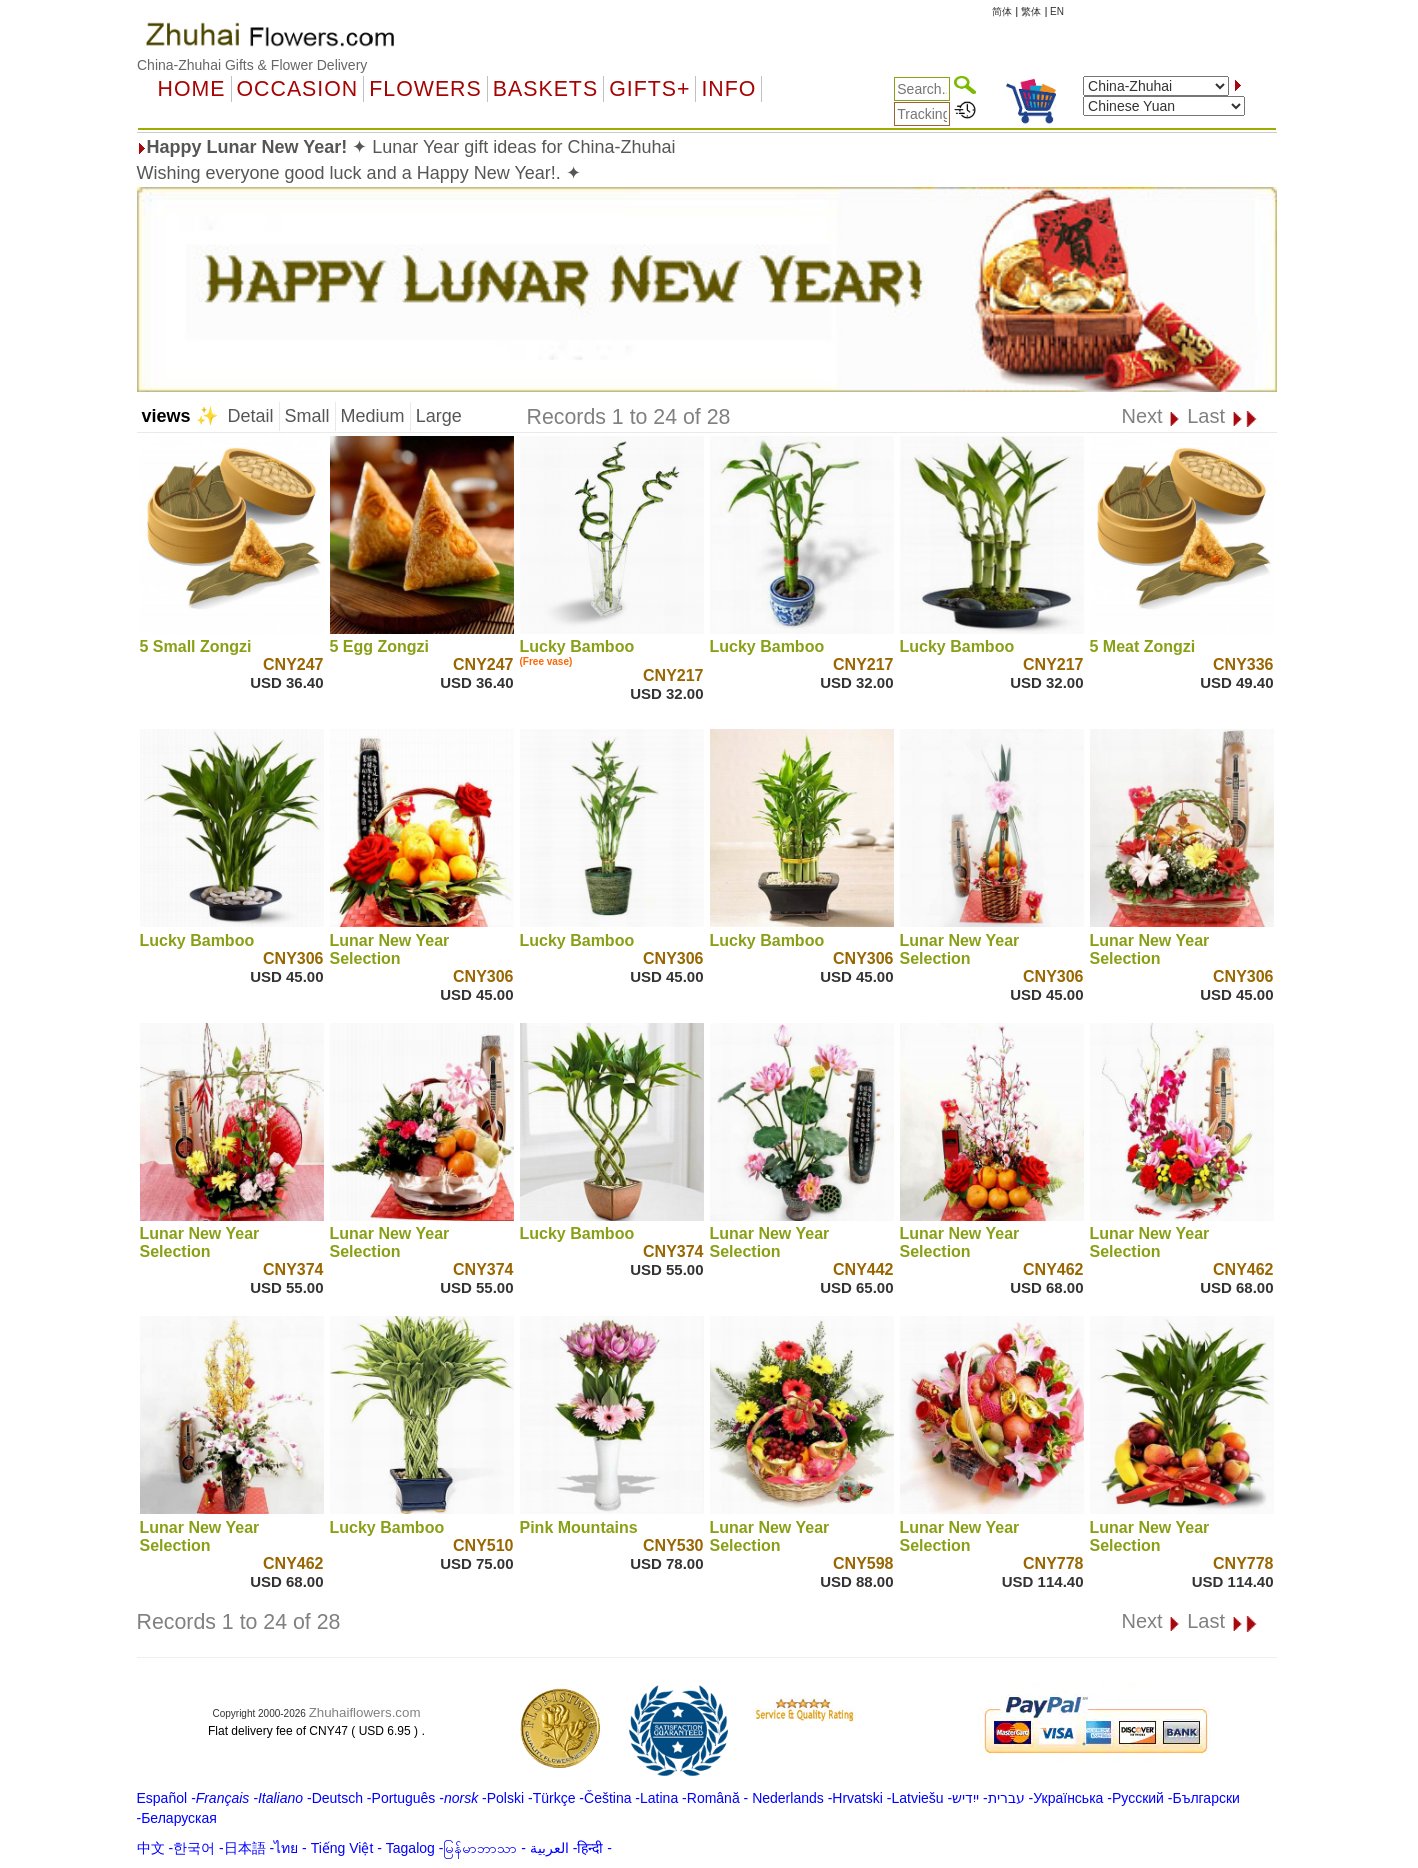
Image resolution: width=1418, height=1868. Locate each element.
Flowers (425, 89)
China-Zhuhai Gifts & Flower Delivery (252, 65)
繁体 (1031, 11)
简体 (1002, 11)
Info (728, 89)
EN (1057, 11)
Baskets (545, 89)
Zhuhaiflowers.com (365, 1712)
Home (192, 89)
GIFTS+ (649, 89)
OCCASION (298, 89)
